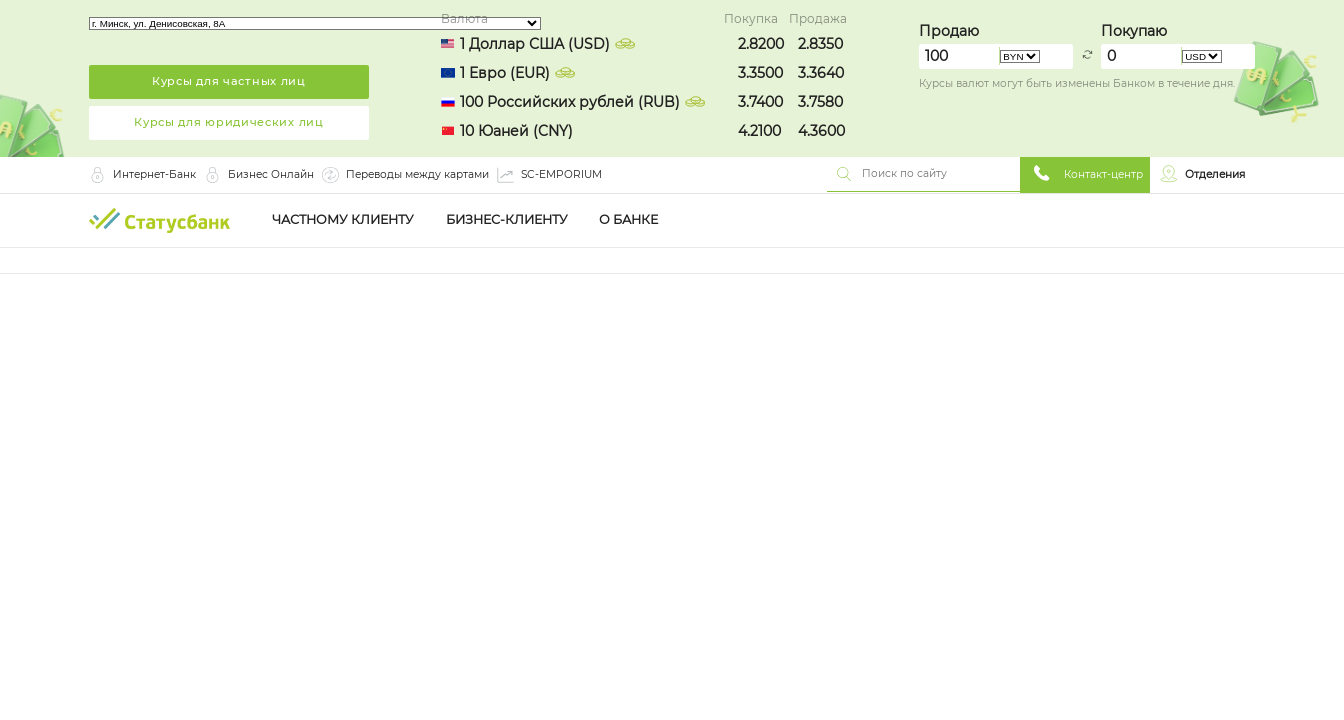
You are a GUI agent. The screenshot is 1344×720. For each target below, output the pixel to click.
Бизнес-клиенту (507, 220)
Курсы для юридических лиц (229, 122)
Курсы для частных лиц (229, 81)
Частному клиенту (343, 220)
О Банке (628, 220)
